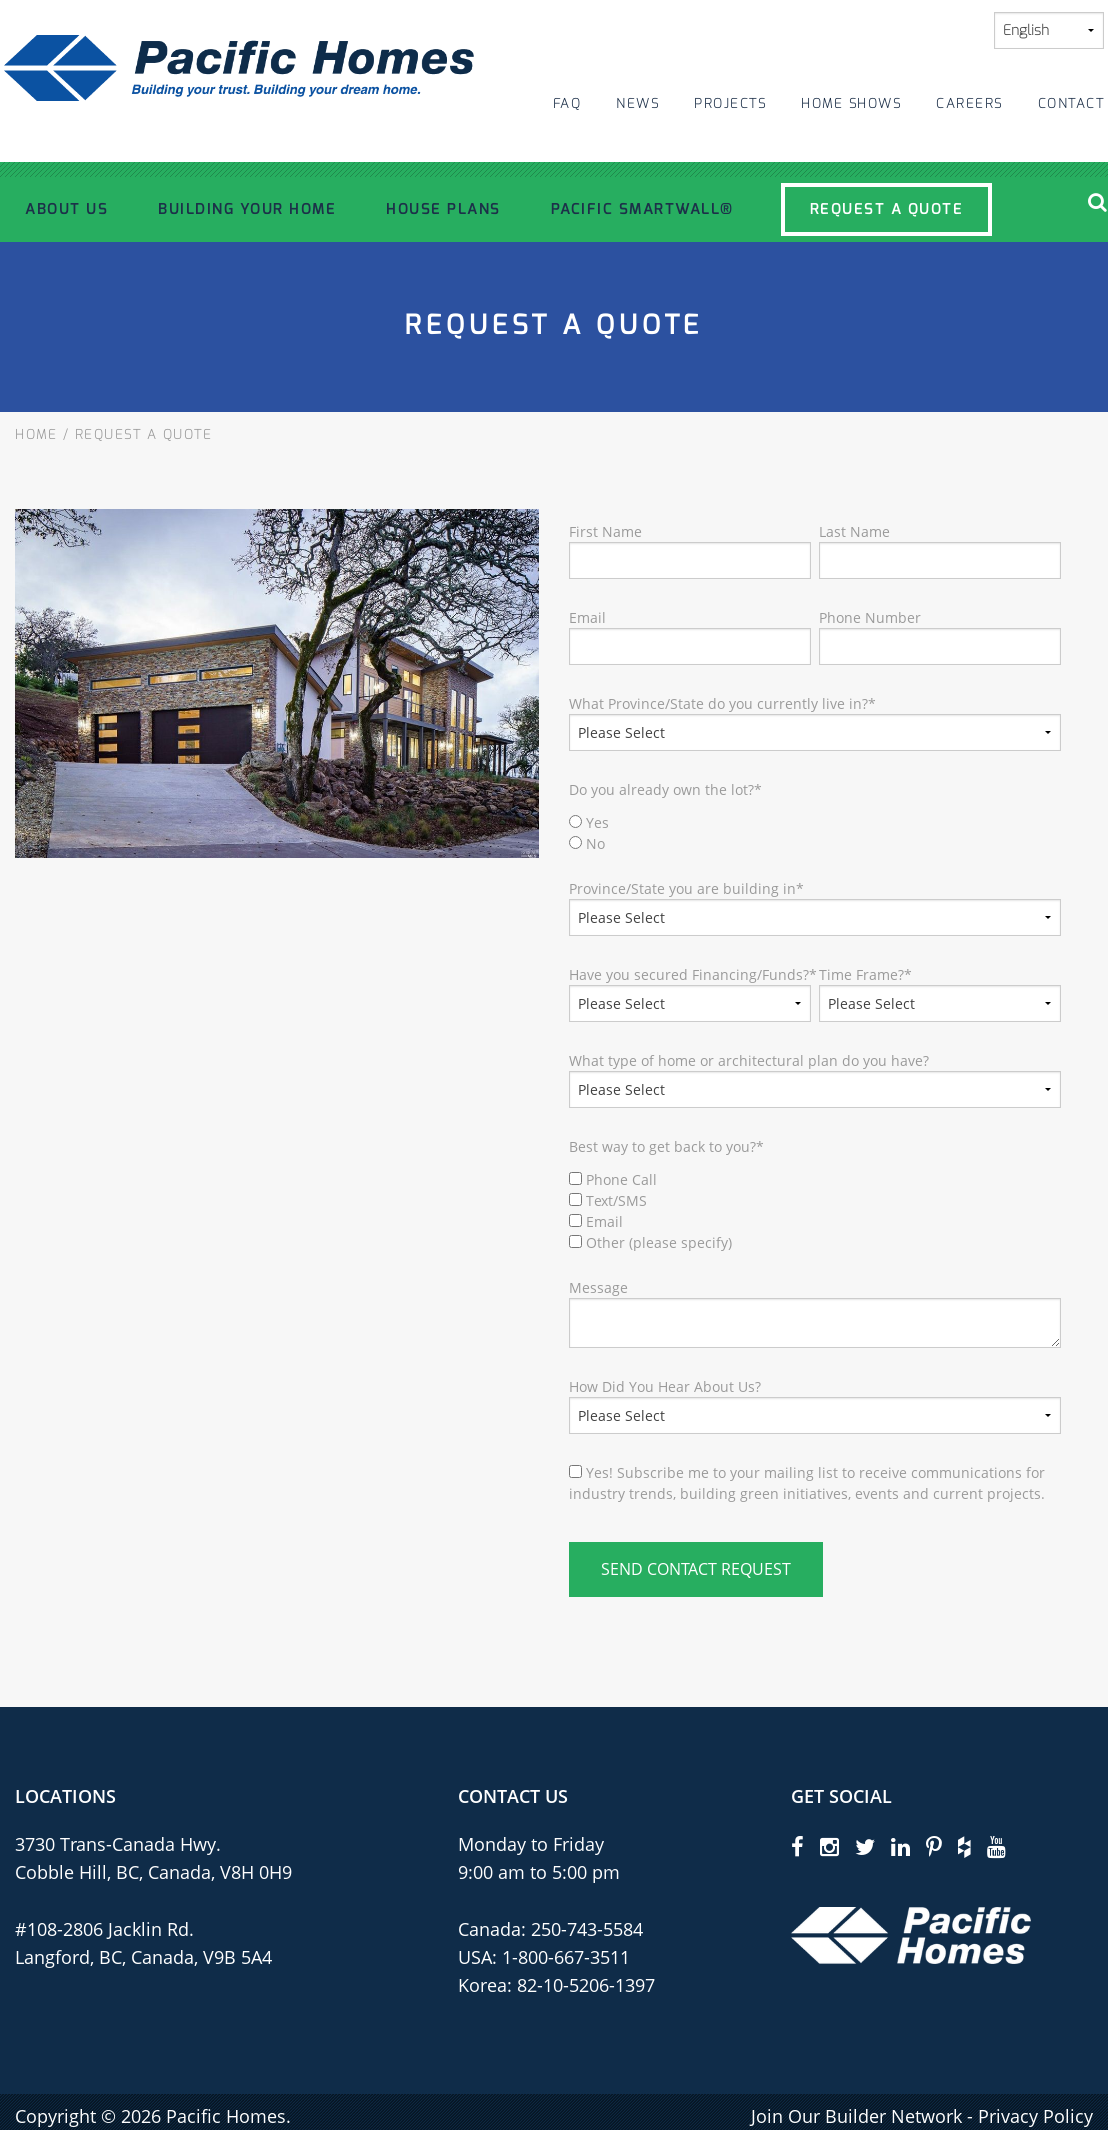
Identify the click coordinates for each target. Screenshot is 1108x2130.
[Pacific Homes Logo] (911, 1934)
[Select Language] (1049, 30)
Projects (730, 103)
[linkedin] (900, 1846)
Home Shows (851, 103)
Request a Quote (887, 209)
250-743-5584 (584, 1929)
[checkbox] (815, 833)
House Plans (443, 209)
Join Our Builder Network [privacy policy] (856, 2116)
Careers (969, 103)
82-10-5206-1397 (586, 1985)
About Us (66, 209)
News (637, 103)
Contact (1071, 103)
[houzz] (964, 1846)
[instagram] (829, 1846)
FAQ (567, 103)
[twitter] (865, 1846)
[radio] (815, 822)
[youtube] (996, 1846)
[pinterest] (934, 1846)
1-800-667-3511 (566, 1957)
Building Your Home (247, 209)
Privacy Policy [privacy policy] (1035, 2116)
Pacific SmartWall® (642, 209)
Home (36, 434)
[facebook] (797, 1846)
